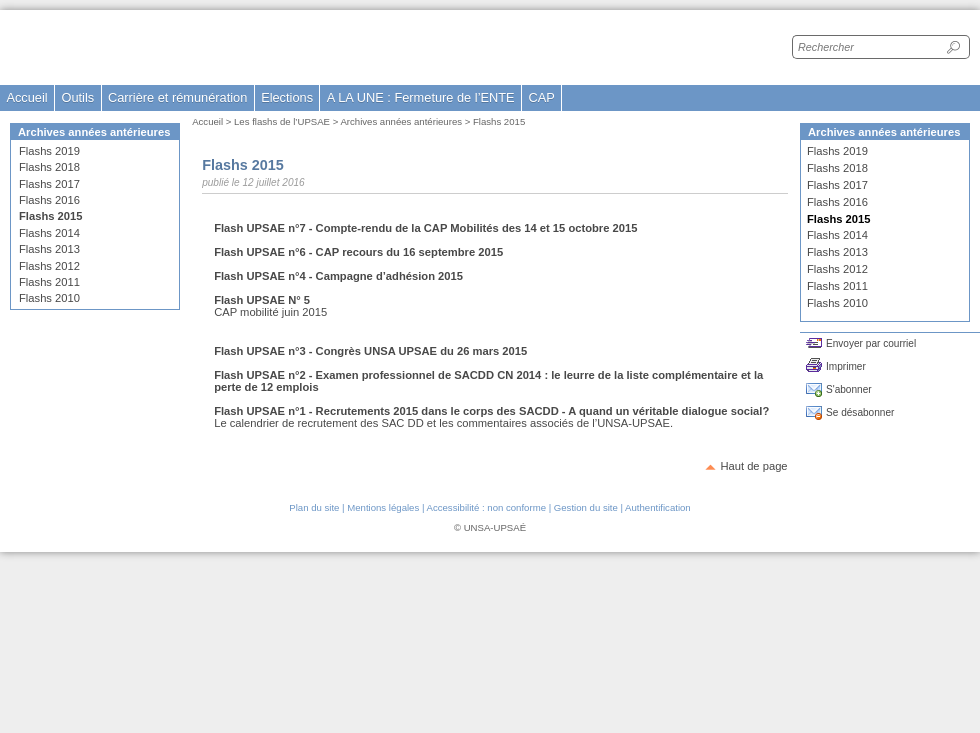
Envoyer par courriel (871, 343)
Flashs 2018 (49, 167)
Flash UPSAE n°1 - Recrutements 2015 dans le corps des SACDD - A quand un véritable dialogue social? (491, 411)
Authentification (658, 507)
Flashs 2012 (49, 266)
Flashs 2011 (49, 282)
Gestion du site (586, 507)
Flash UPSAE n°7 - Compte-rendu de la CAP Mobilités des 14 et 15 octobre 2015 (425, 228)
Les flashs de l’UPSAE (282, 121)
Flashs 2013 (49, 249)
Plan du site (314, 507)
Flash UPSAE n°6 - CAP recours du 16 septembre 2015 (358, 252)
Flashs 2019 (49, 151)
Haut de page (753, 466)
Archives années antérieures (401, 121)
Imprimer (846, 366)
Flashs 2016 (49, 200)
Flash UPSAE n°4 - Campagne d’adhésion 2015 (338, 276)
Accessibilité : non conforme (486, 507)
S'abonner (849, 389)
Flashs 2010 (49, 298)
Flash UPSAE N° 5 (262, 300)
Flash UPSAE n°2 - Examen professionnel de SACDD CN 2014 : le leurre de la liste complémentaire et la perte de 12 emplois (488, 381)
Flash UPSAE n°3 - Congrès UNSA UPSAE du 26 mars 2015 (370, 351)
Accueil (26, 97)
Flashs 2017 (49, 184)
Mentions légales (383, 507)
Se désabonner (860, 412)
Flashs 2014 (49, 233)
